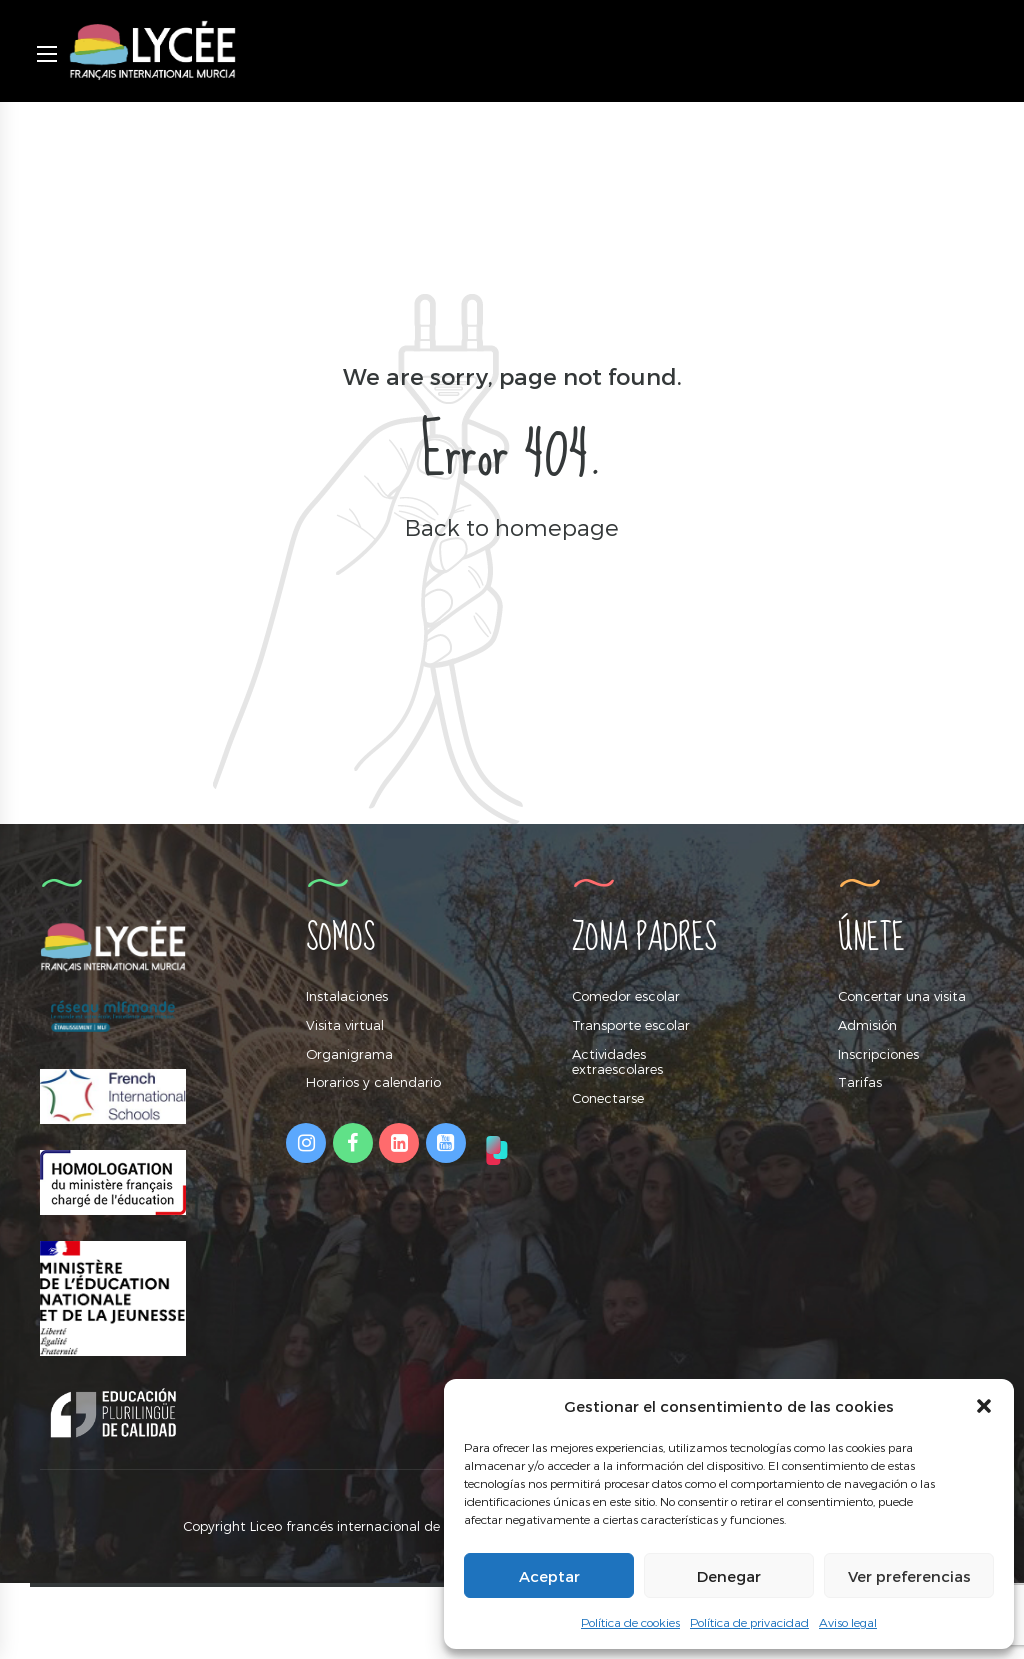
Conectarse (608, 1098)
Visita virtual (345, 1025)
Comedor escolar (626, 996)
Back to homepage (512, 526)
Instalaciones (347, 996)
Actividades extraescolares (617, 1062)
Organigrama (349, 1054)
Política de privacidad (749, 1622)
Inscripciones (878, 1054)
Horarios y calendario (373, 1082)
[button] (984, 1406)
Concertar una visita (902, 996)
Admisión (867, 1025)
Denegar (729, 1576)
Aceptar (549, 1576)
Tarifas (860, 1082)
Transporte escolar (631, 1025)
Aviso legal (848, 1622)
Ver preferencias (909, 1576)
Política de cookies (630, 1622)
